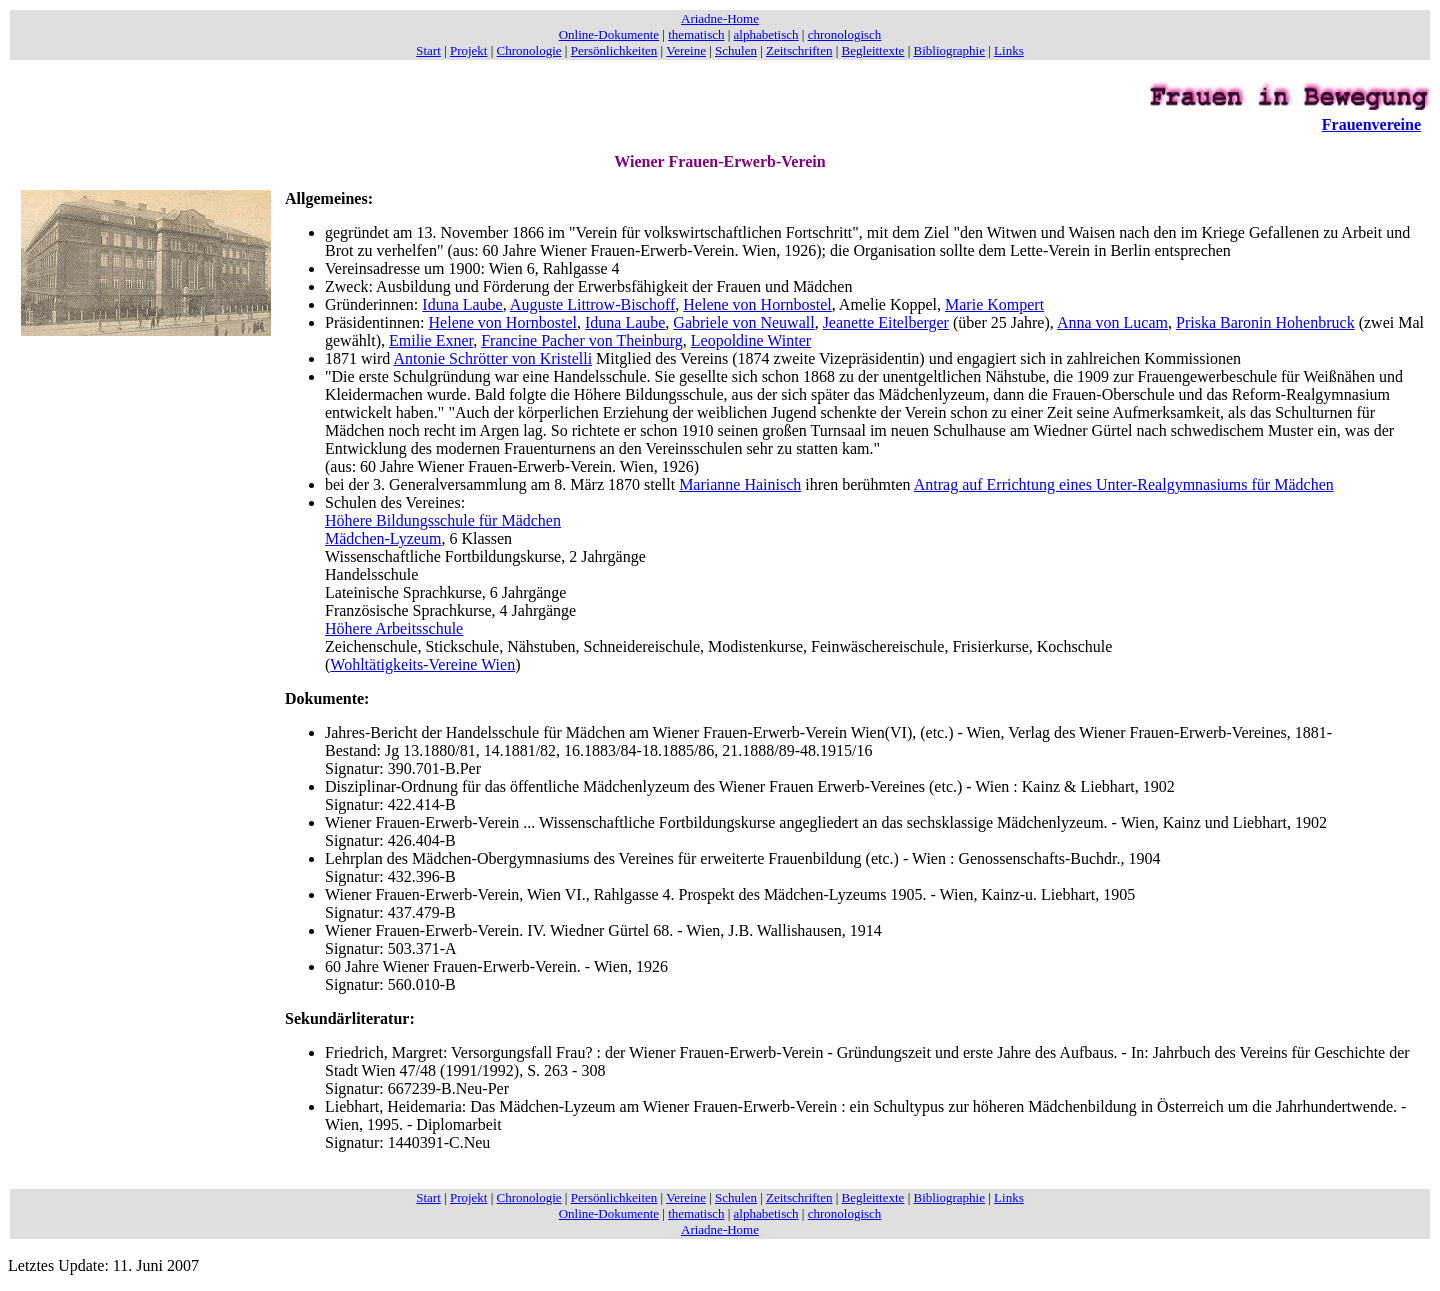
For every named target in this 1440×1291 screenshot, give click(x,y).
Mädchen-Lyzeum (383, 538)
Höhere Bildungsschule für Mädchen (443, 520)
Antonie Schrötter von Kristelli (492, 358)
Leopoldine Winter (751, 340)
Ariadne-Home (720, 18)
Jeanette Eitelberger (886, 322)
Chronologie (529, 50)
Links (1009, 50)
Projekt (469, 50)
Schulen (736, 50)
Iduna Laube (462, 304)
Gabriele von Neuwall (743, 322)
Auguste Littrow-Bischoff (592, 304)
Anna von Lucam (1112, 322)
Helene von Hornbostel (757, 304)
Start (428, 50)
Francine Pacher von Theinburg (582, 340)
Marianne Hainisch (740, 484)
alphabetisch (766, 34)
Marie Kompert (994, 304)
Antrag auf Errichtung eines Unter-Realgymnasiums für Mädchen (1124, 484)
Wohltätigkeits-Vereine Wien (422, 664)
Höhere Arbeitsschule (394, 628)
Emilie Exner (431, 340)
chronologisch (845, 34)
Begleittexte (873, 50)
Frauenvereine (1371, 124)
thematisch (696, 34)
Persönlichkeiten (614, 50)
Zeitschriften (799, 50)
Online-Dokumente (609, 34)
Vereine (686, 50)
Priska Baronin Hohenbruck (1265, 322)
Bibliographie (950, 50)
